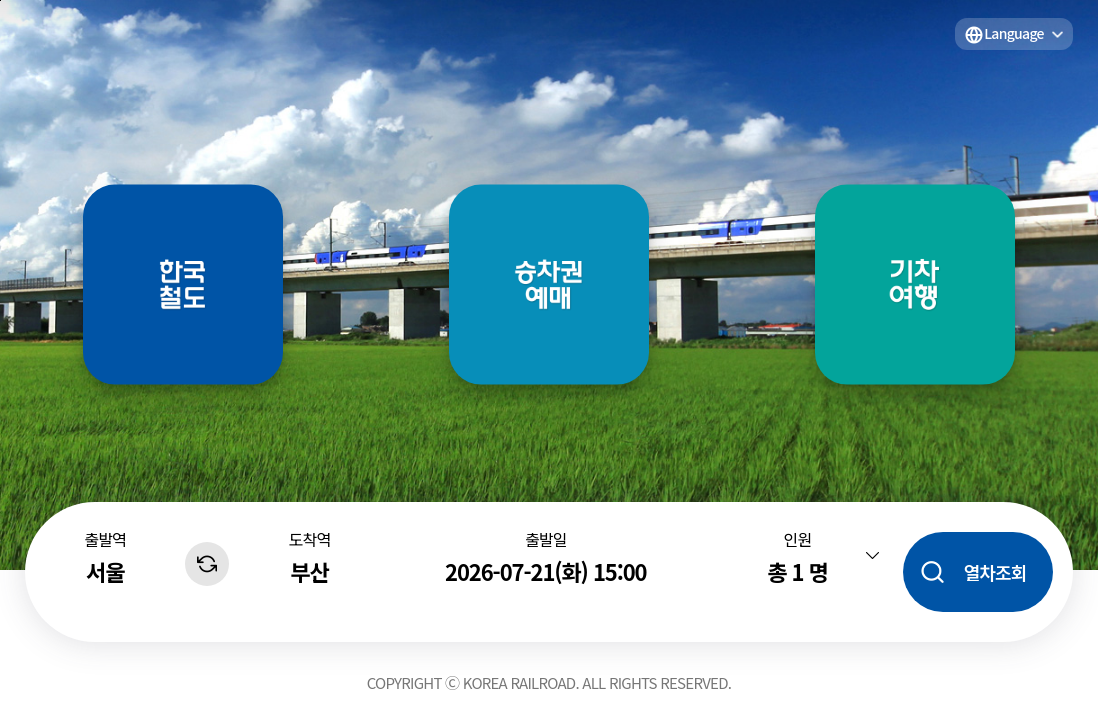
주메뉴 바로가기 (0, 0)
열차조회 (995, 572)
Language (1014, 33)
